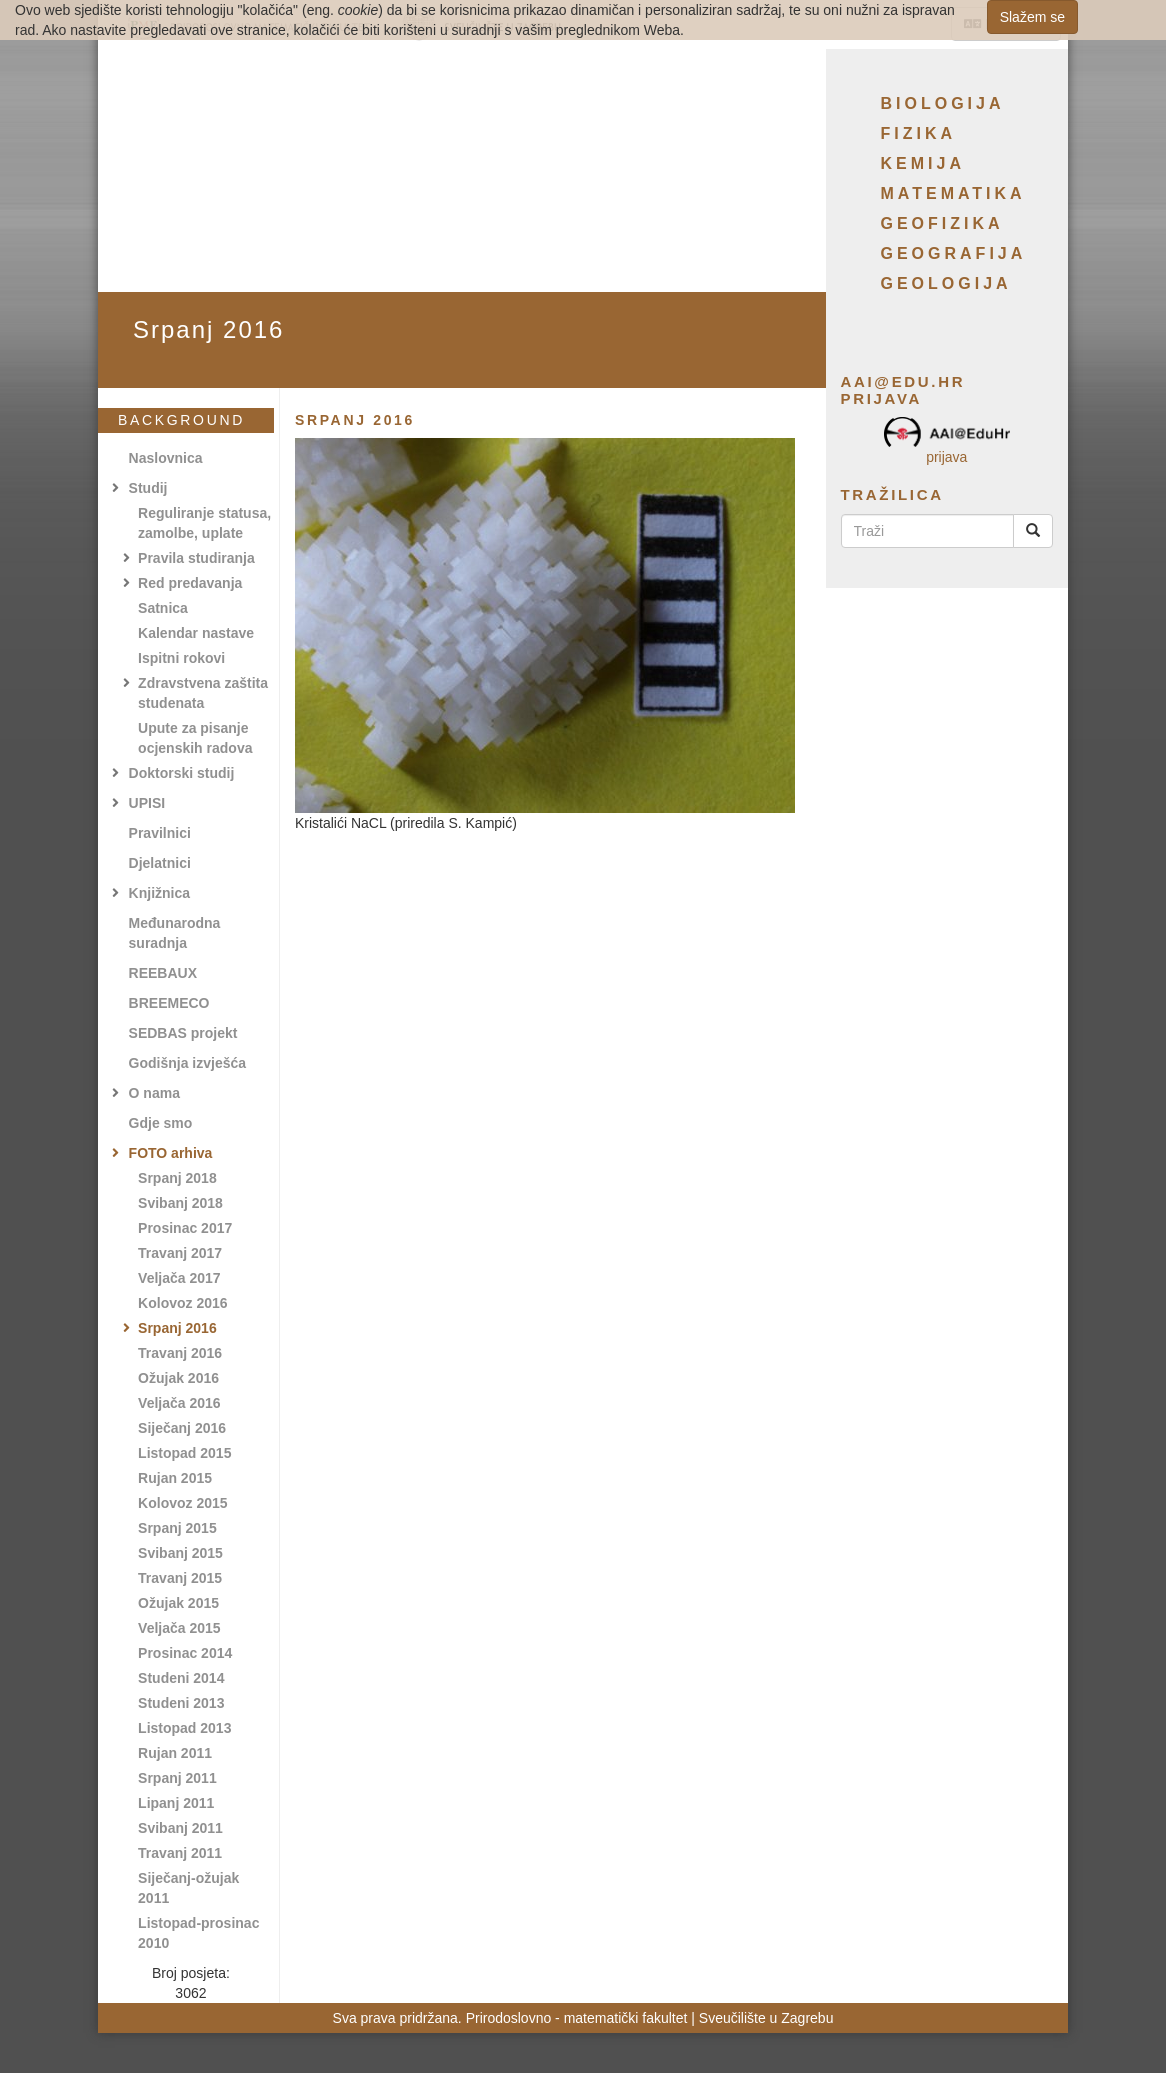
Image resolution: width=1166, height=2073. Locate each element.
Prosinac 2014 (185, 1653)
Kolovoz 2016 (182, 1303)
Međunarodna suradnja (175, 933)
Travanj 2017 (180, 1253)
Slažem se (1032, 17)
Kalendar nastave (196, 633)
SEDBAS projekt (183, 1033)
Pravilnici (160, 833)
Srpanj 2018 (177, 1178)
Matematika (953, 193)
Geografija (954, 253)
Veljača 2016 (179, 1403)
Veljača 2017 (179, 1278)
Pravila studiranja (196, 558)
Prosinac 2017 (185, 1228)
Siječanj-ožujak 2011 (188, 1888)
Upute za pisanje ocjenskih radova (195, 738)
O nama (154, 1093)
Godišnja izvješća (188, 1063)
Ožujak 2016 (178, 1378)
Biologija (943, 103)
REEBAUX (163, 973)
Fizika (919, 133)
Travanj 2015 (180, 1578)
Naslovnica (166, 458)
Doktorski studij (182, 773)
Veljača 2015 (179, 1628)
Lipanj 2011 (176, 1803)
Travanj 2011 (180, 1853)
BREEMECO (169, 1003)
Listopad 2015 (184, 1453)
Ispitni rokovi (181, 658)
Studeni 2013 (181, 1703)
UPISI (147, 803)
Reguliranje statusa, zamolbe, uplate (204, 523)
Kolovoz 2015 (182, 1503)
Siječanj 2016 (182, 1428)
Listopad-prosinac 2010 (198, 1933)
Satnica (163, 608)
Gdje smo (161, 1123)
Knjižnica (159, 893)
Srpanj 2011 (177, 1778)
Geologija (946, 283)
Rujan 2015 (175, 1478)
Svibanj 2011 (180, 1828)
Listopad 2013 (184, 1728)
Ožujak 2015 (178, 1603)
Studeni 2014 (181, 1678)
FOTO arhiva (171, 1153)
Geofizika (942, 223)
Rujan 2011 (175, 1753)
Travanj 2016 (180, 1353)
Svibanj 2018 (180, 1203)
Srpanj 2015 (177, 1528)
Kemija (923, 163)
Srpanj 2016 (177, 1328)
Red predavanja (190, 583)
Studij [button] (148, 488)
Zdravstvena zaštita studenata (203, 693)
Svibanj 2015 (180, 1553)
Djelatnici (160, 863)
